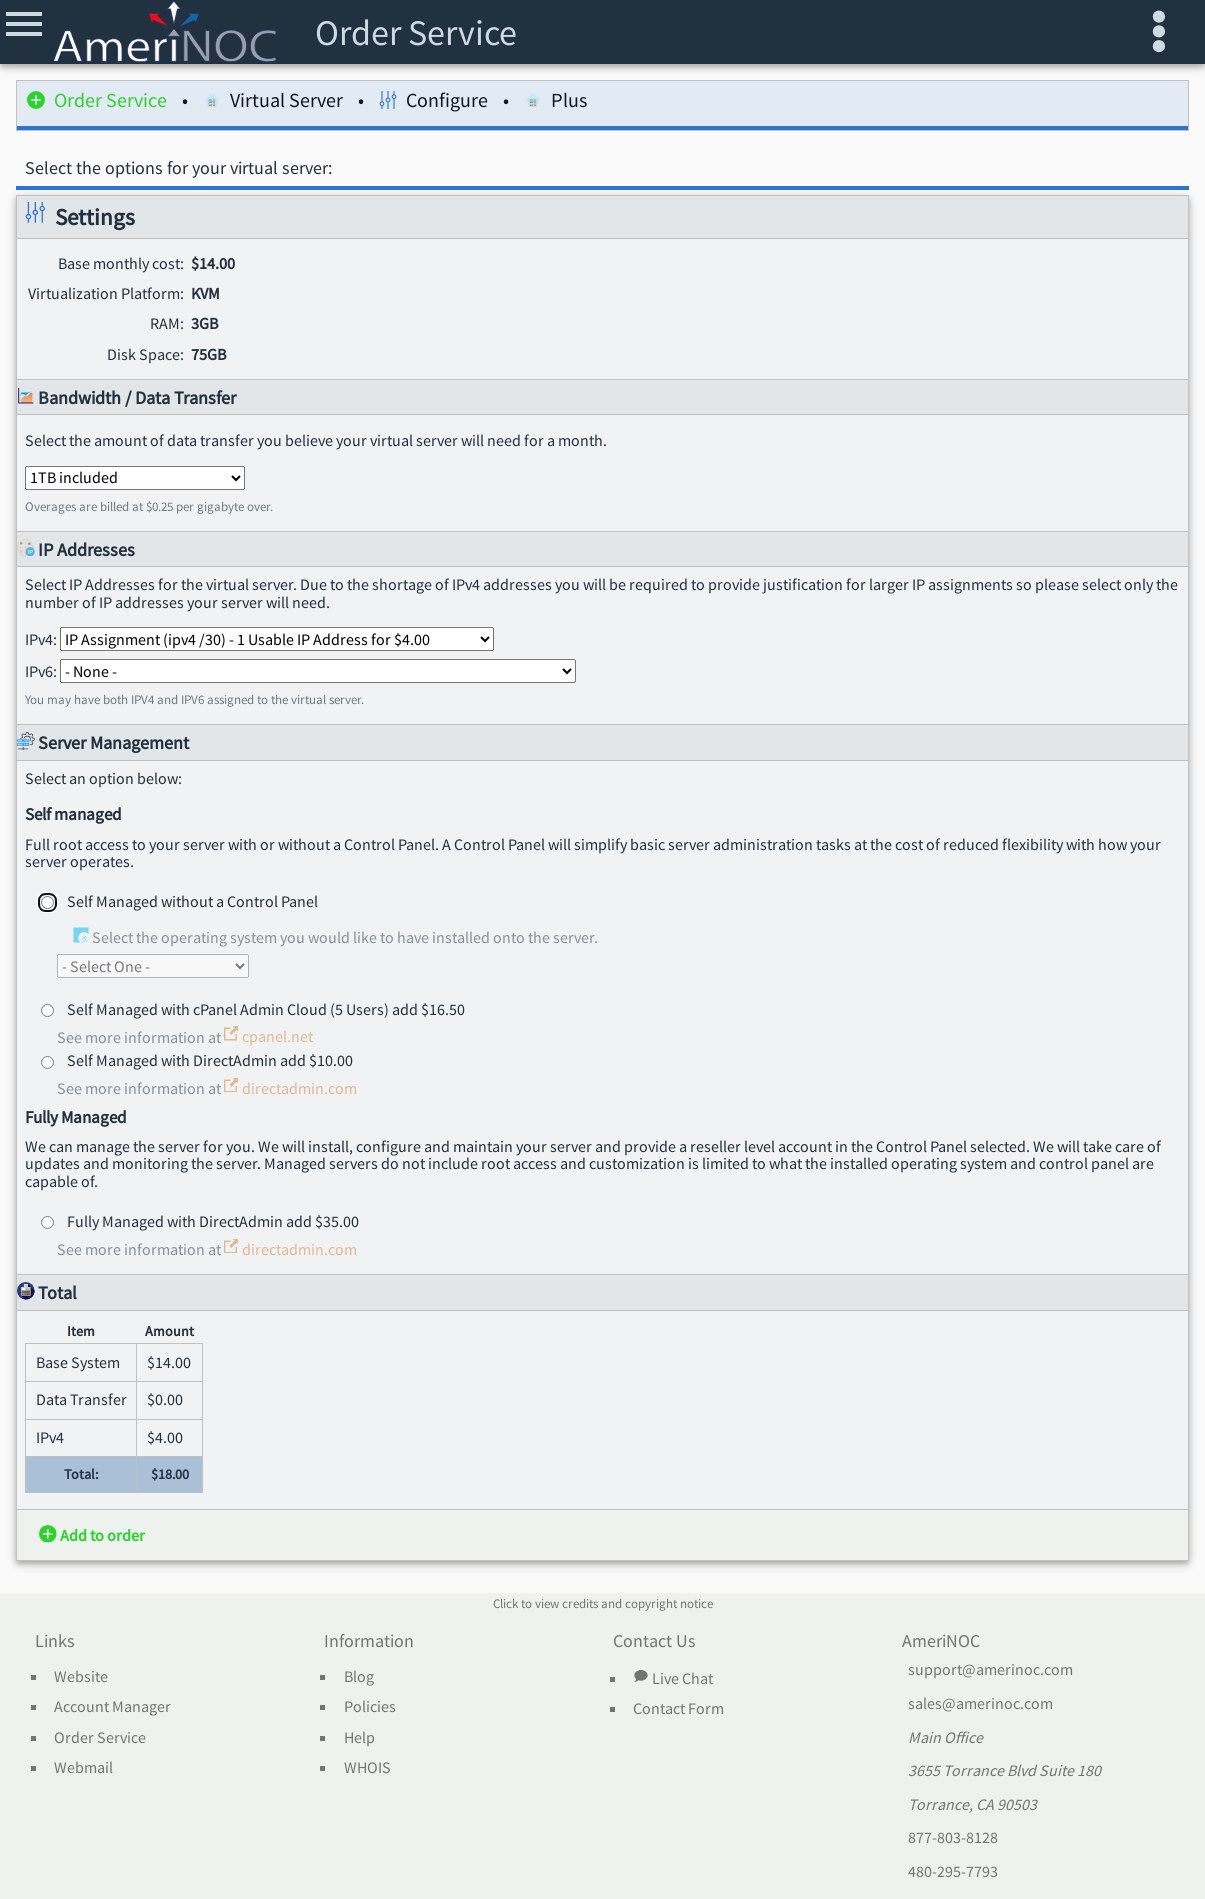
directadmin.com (290, 1088)
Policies (370, 1707)
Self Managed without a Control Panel (192, 901)
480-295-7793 (953, 1872)
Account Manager (112, 1707)
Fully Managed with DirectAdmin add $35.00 (213, 1221)
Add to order (92, 1535)
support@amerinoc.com (990, 1670)
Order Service (97, 103)
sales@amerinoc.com (980, 1704)
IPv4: (259, 639)
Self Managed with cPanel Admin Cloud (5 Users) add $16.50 (266, 1009)
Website (81, 1677)
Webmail (83, 1768)
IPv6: (300, 671)
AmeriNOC (941, 1642)
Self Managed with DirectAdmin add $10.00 (210, 1060)
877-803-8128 (953, 1838)
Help (359, 1738)
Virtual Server (273, 103)
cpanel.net (268, 1036)
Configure (433, 103)
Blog (359, 1677)
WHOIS (367, 1768)
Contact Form (678, 1709)
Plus (555, 103)
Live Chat (673, 1678)
